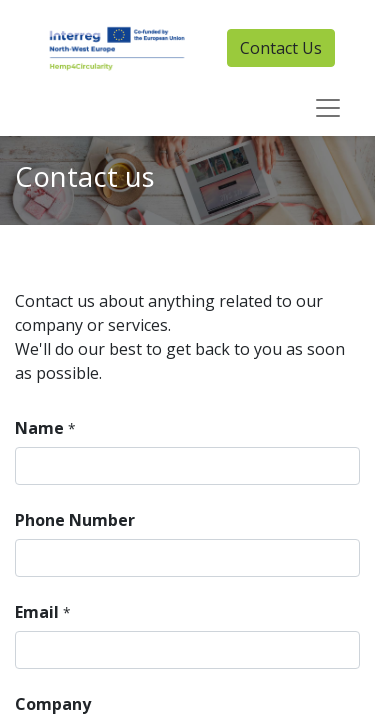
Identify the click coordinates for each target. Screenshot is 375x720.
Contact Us (281, 48)
